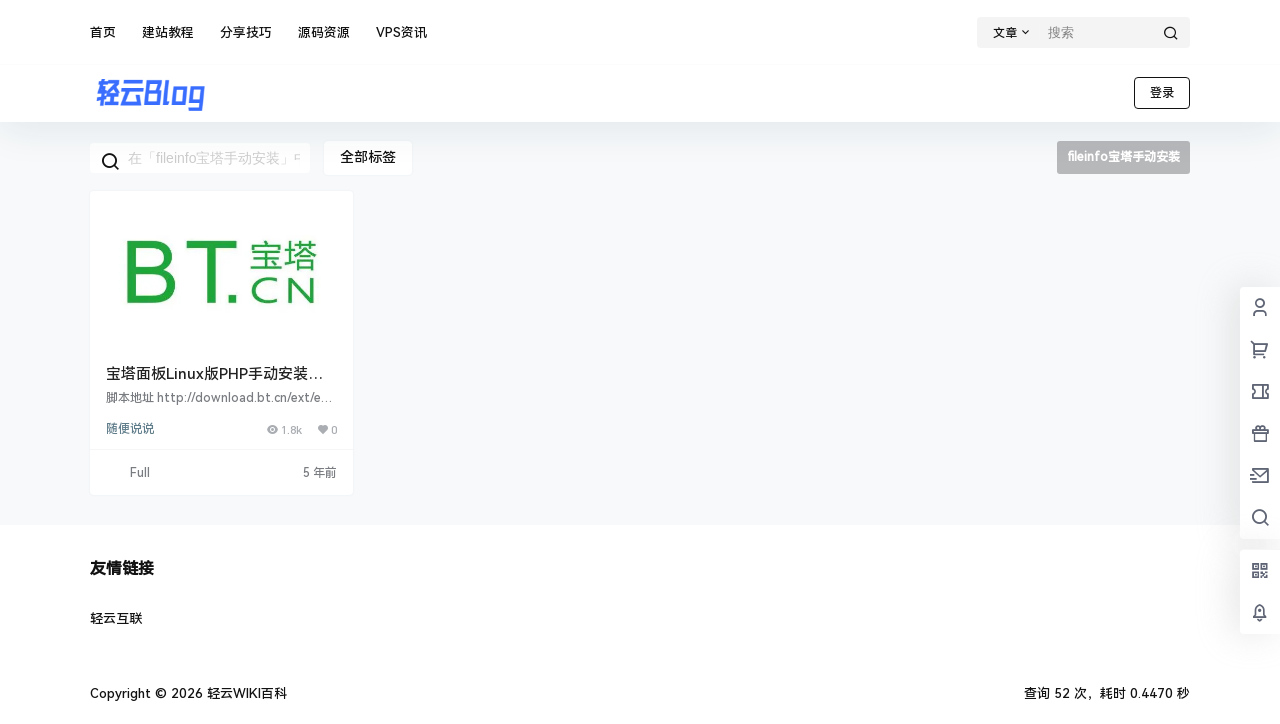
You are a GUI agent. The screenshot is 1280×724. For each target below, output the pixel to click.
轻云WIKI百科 (245, 693)
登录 (1162, 93)
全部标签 (368, 157)
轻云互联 (116, 618)
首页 (103, 32)
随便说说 (130, 429)
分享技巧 (246, 32)
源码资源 (324, 32)
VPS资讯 (401, 32)
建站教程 (168, 32)
